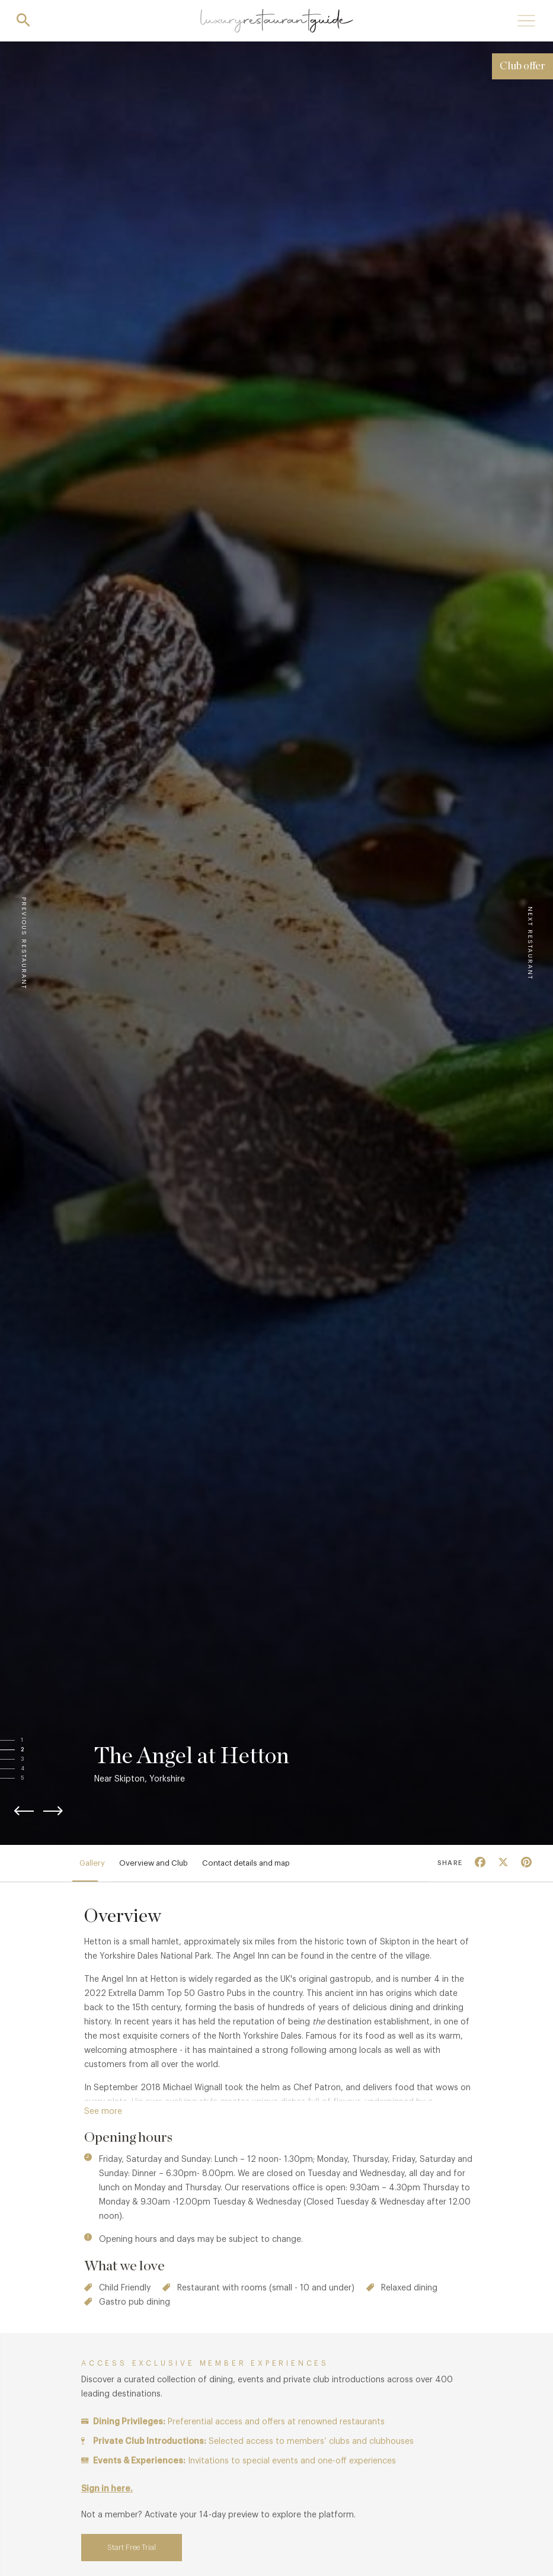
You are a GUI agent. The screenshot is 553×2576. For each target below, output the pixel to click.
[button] (34, 1740)
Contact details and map (246, 1863)
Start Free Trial (131, 2547)
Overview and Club (153, 1863)
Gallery (92, 1863)
